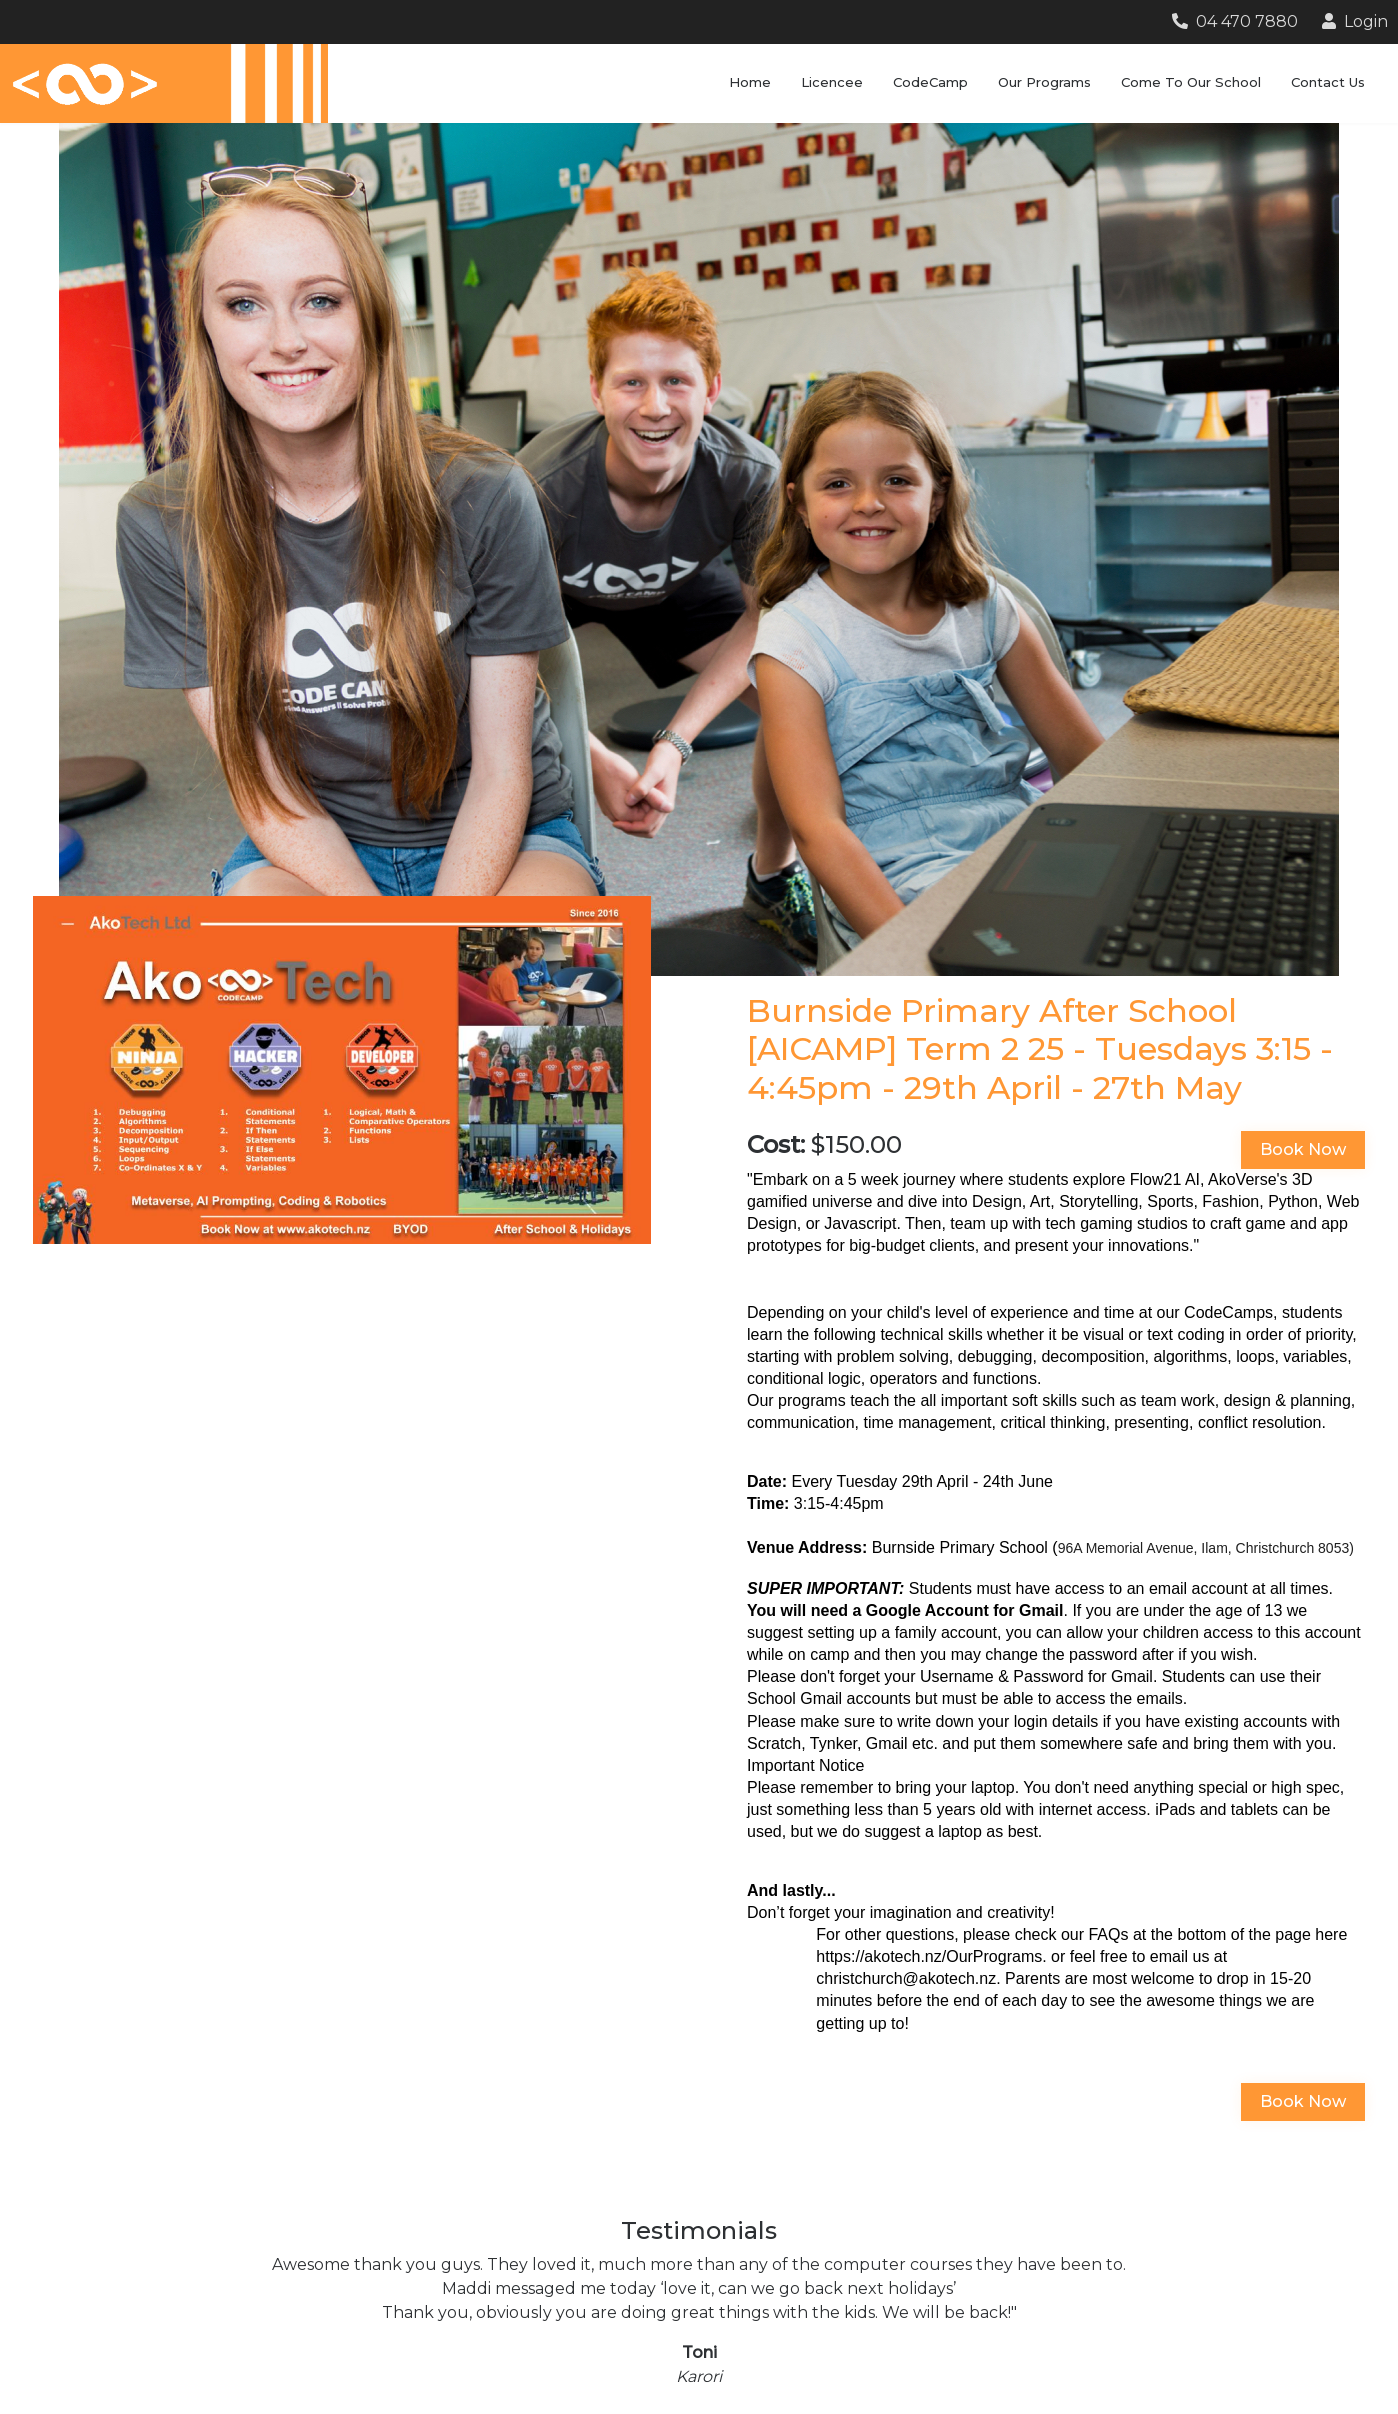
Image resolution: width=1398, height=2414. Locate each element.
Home (750, 82)
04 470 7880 (1235, 21)
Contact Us (1328, 82)
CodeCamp (930, 82)
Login (1355, 21)
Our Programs (1044, 82)
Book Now (1303, 1149)
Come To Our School (1191, 82)
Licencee (832, 82)
